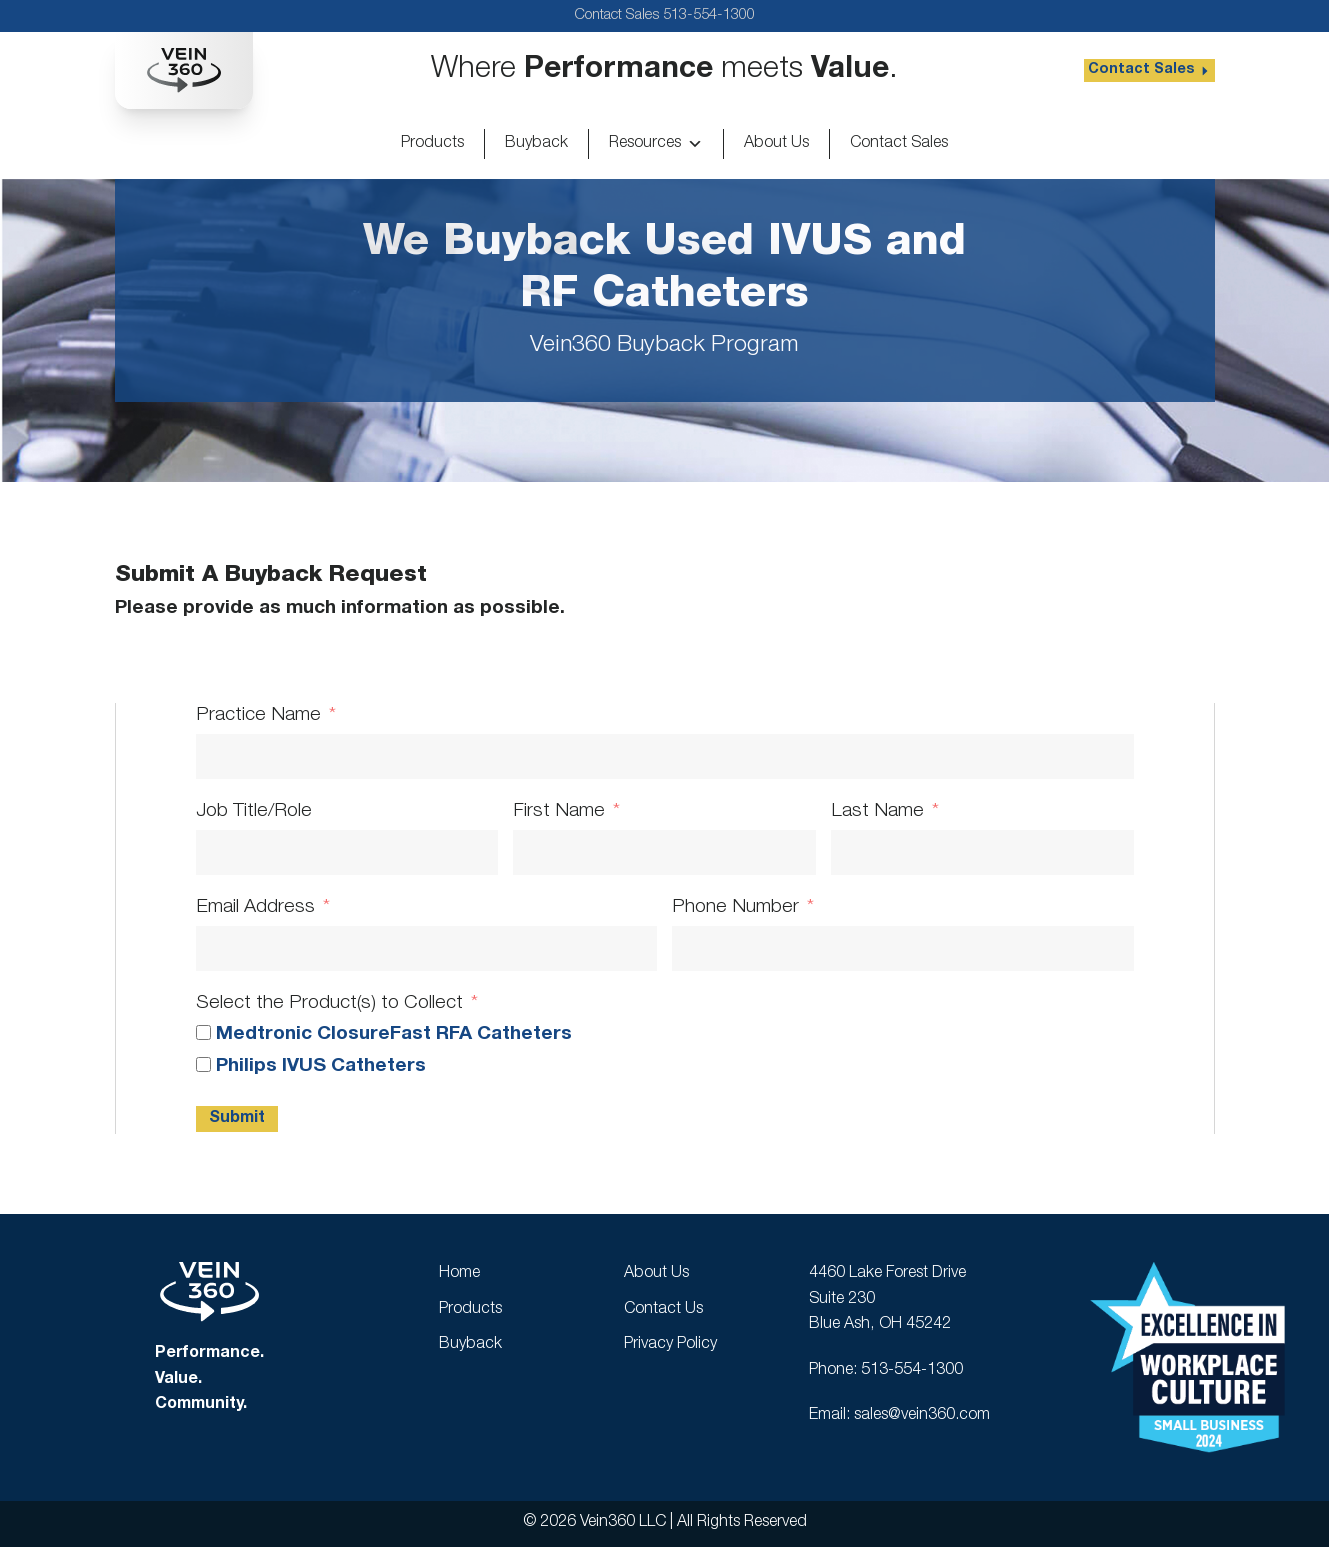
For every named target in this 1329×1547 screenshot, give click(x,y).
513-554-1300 (709, 15)
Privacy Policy (670, 1345)
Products (432, 144)
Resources (656, 144)
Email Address (255, 907)
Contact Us (663, 1310)
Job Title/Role (254, 811)
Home (459, 1274)
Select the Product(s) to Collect (329, 1003)
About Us (776, 144)
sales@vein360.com (922, 1416)
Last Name (877, 811)
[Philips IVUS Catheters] (203, 1064)
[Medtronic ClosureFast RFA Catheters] (203, 1032)
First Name (559, 811)
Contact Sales (899, 144)
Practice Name (258, 715)
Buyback (536, 144)
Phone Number (735, 907)
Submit (237, 1119)
